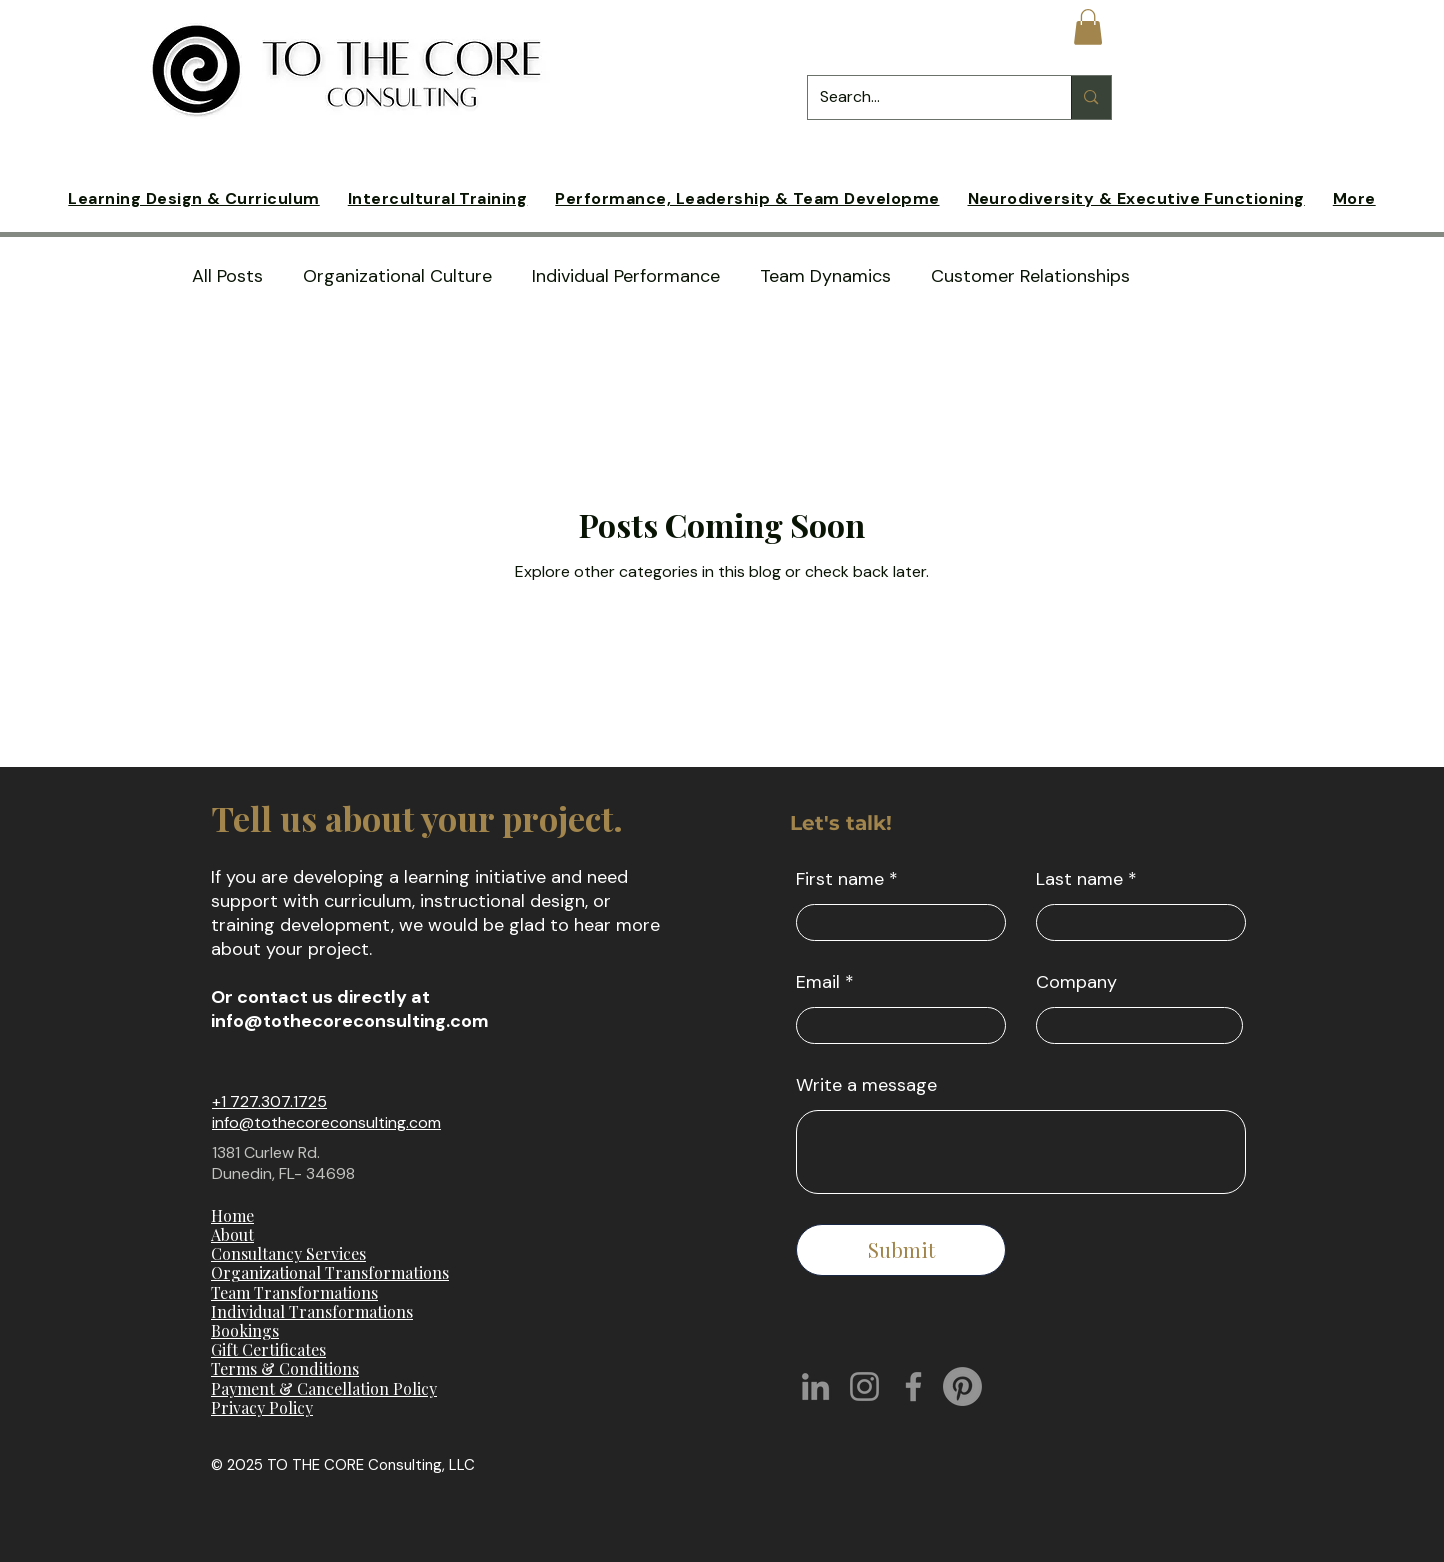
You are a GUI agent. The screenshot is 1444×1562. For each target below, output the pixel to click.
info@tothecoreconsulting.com (350, 1021)
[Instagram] (864, 1386)
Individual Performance (626, 276)
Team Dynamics (825, 276)
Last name (1079, 879)
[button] (1088, 27)
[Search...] (925, 97)
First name (840, 879)
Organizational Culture (397, 276)
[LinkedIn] (815, 1386)
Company (1076, 982)
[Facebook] (913, 1386)
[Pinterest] (962, 1386)
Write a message (866, 1085)
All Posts (227, 276)
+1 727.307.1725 (269, 1101)
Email (818, 982)
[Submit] (901, 1250)
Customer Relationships (1030, 276)
